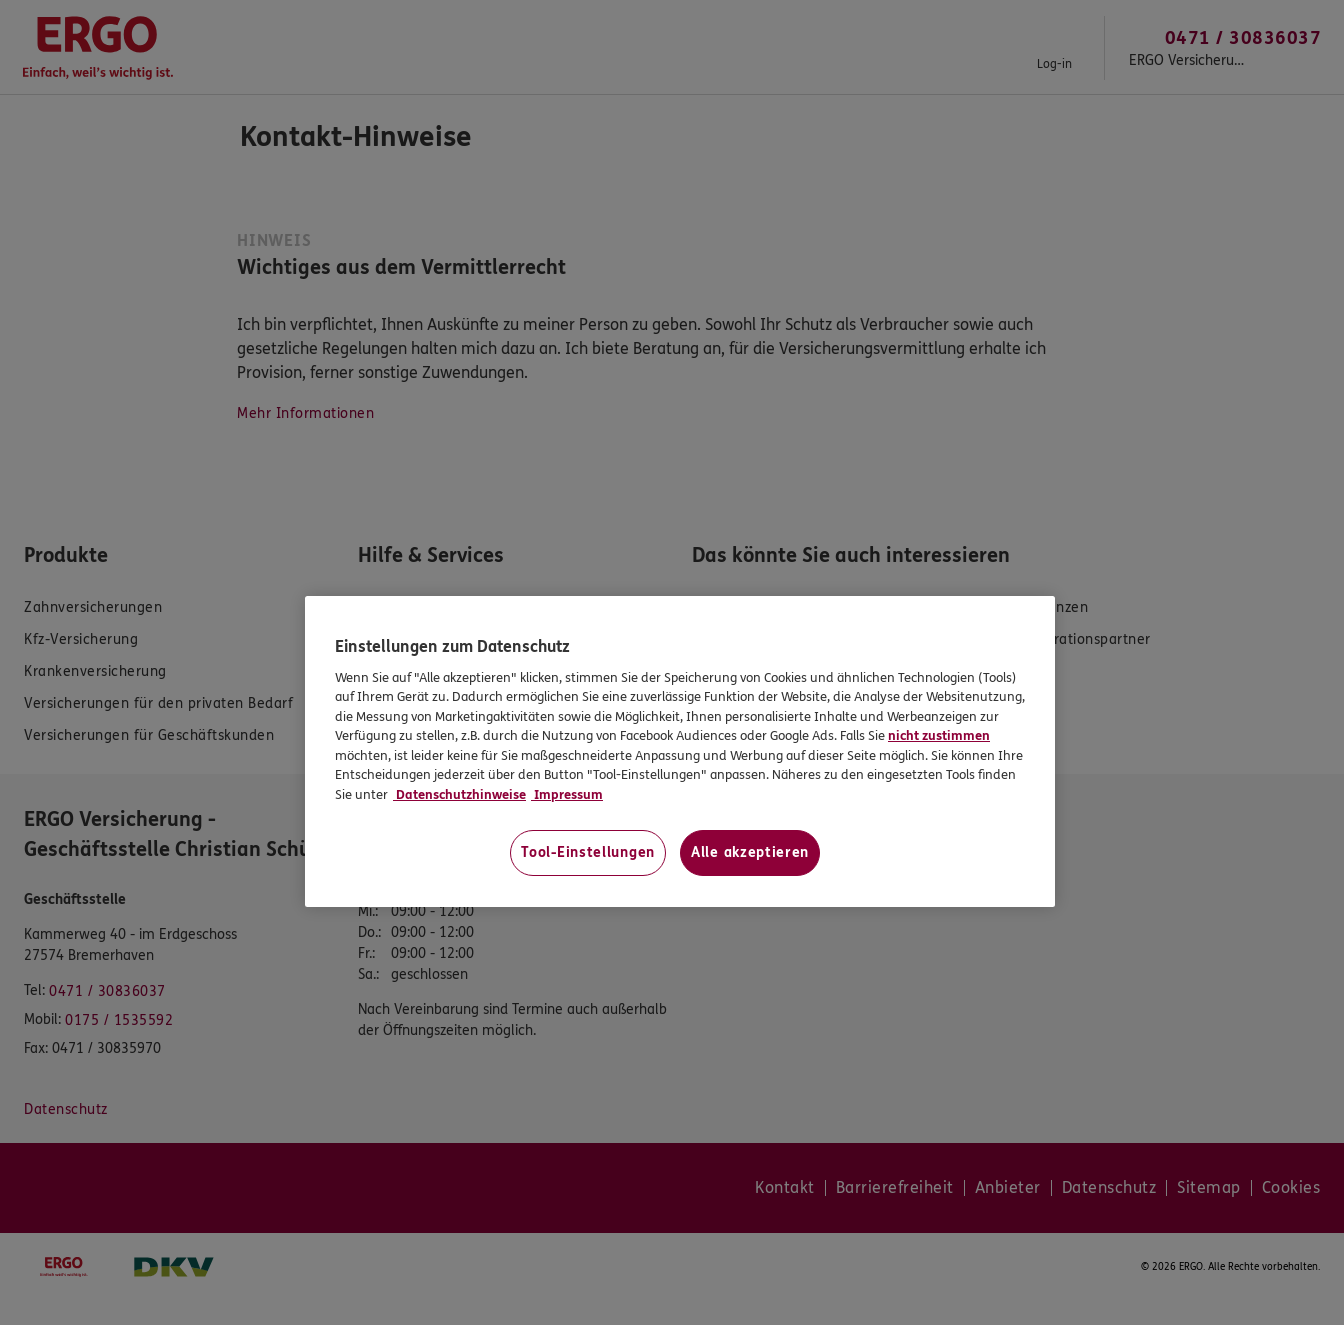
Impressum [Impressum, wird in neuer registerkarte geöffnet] (567, 795)
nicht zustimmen (939, 736)
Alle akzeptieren (750, 852)
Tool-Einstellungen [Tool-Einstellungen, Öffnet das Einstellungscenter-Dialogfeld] (588, 852)
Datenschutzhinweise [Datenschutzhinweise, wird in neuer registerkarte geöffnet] (459, 795)
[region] (680, 751)
